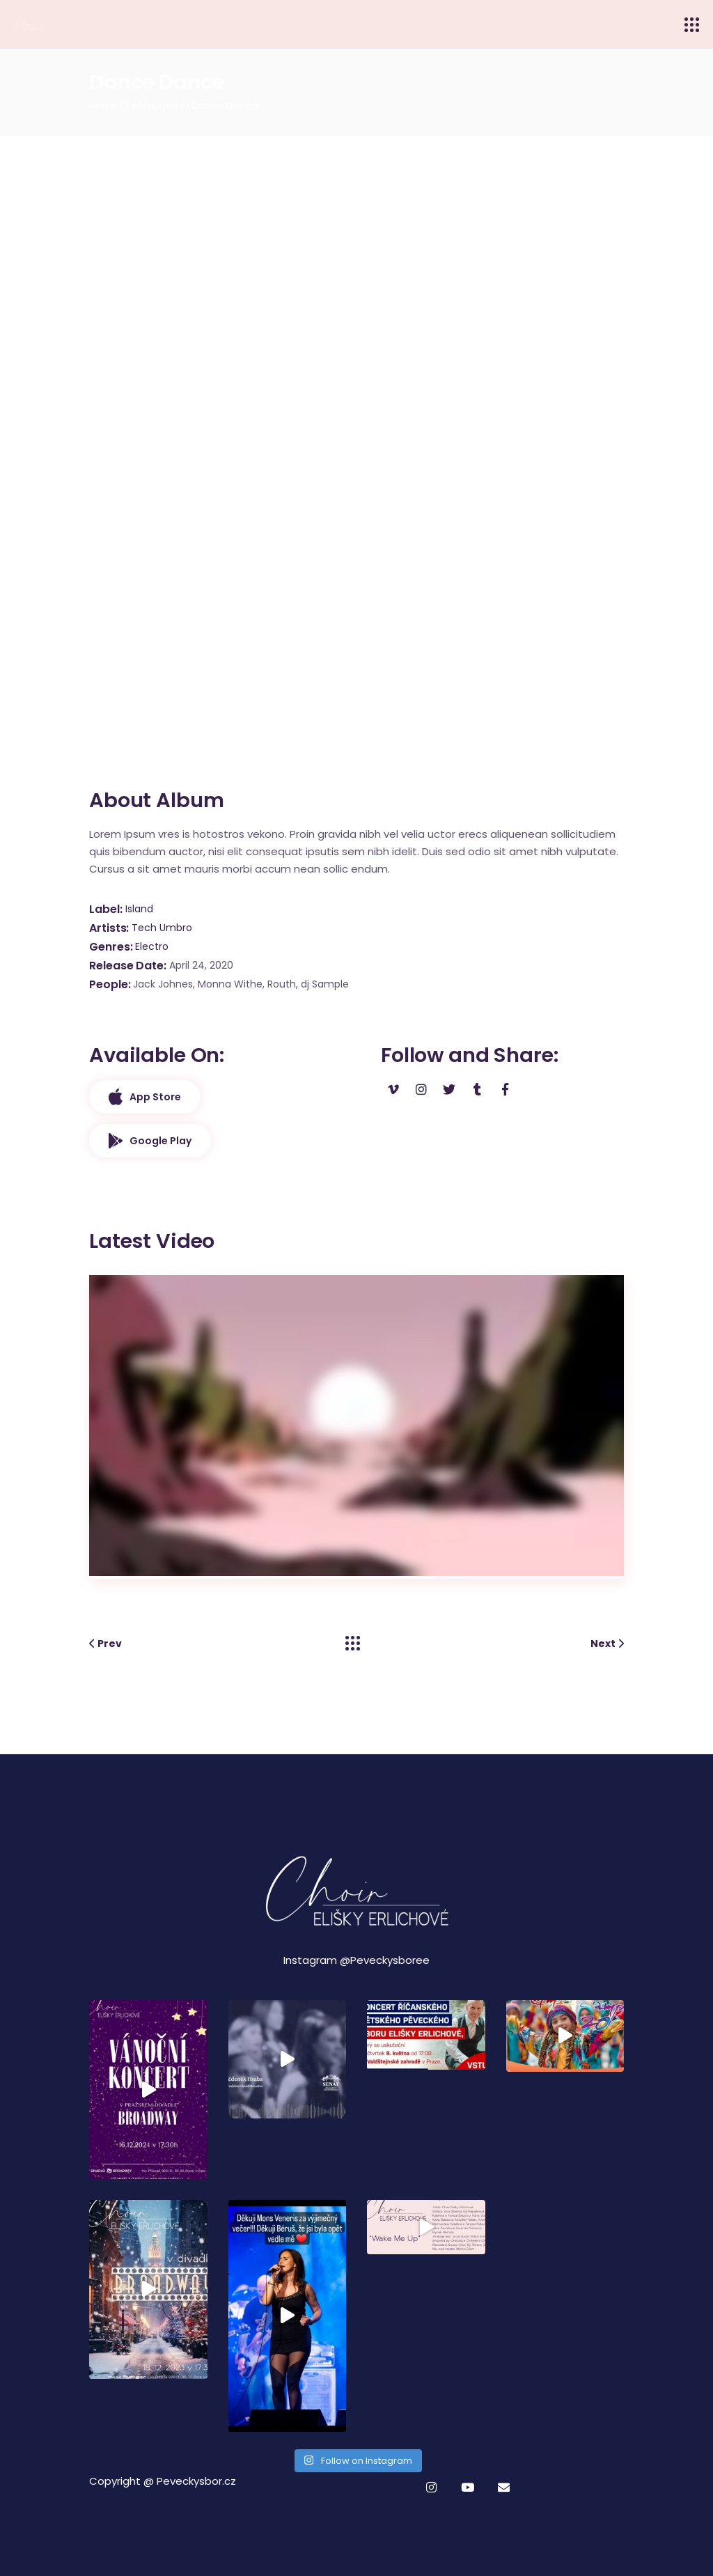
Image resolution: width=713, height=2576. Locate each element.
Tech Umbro (162, 928)
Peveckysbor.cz (196, 2481)
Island (139, 909)
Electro (152, 946)
